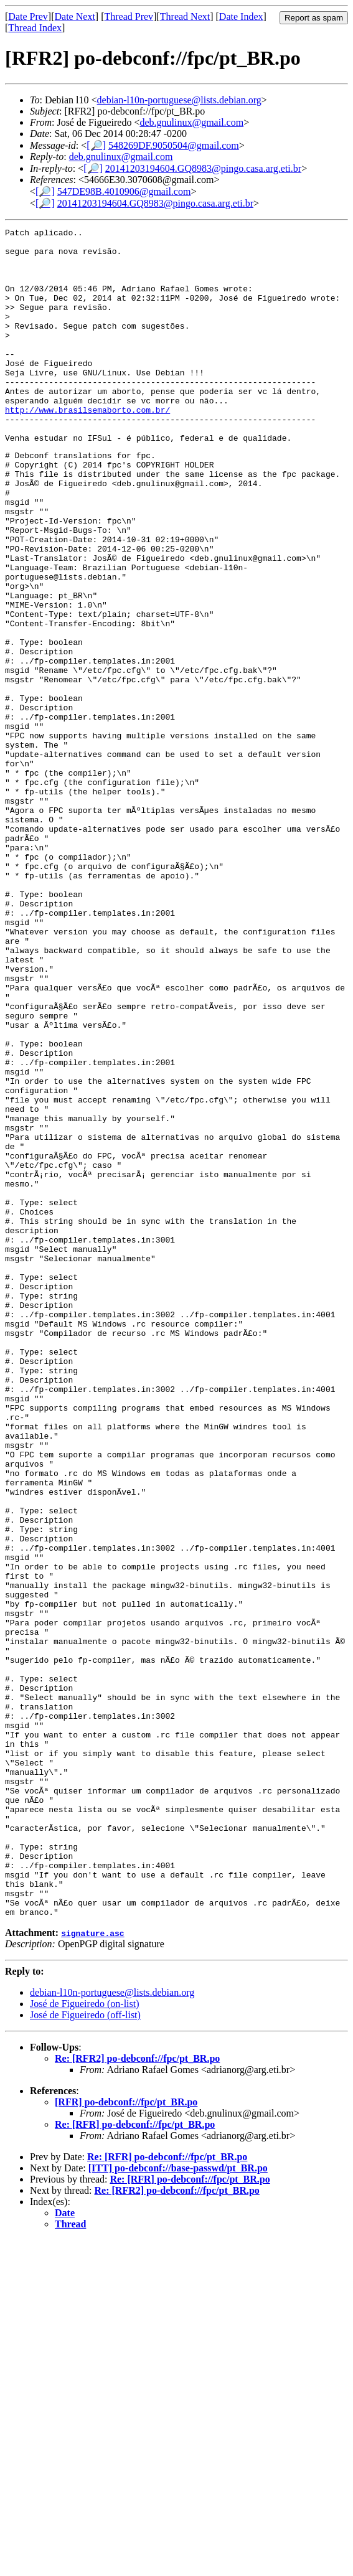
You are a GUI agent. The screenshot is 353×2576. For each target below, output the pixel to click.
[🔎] (96, 145)
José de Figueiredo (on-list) (84, 2339)
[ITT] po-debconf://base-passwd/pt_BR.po (178, 2504)
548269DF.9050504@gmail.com (173, 145)
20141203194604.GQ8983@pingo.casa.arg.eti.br (203, 168)
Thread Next (185, 16)
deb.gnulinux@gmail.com (191, 122)
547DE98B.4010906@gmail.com (124, 191)
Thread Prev (128, 16)
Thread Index (35, 27)
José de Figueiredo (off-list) (85, 2351)
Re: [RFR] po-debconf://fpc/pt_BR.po (135, 2460)
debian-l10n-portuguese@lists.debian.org (179, 100)
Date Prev (28, 16)
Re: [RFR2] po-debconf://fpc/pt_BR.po (137, 2394)
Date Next (75, 16)
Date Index (241, 16)
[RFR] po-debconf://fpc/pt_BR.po (126, 2438)
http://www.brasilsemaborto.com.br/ (87, 447)
